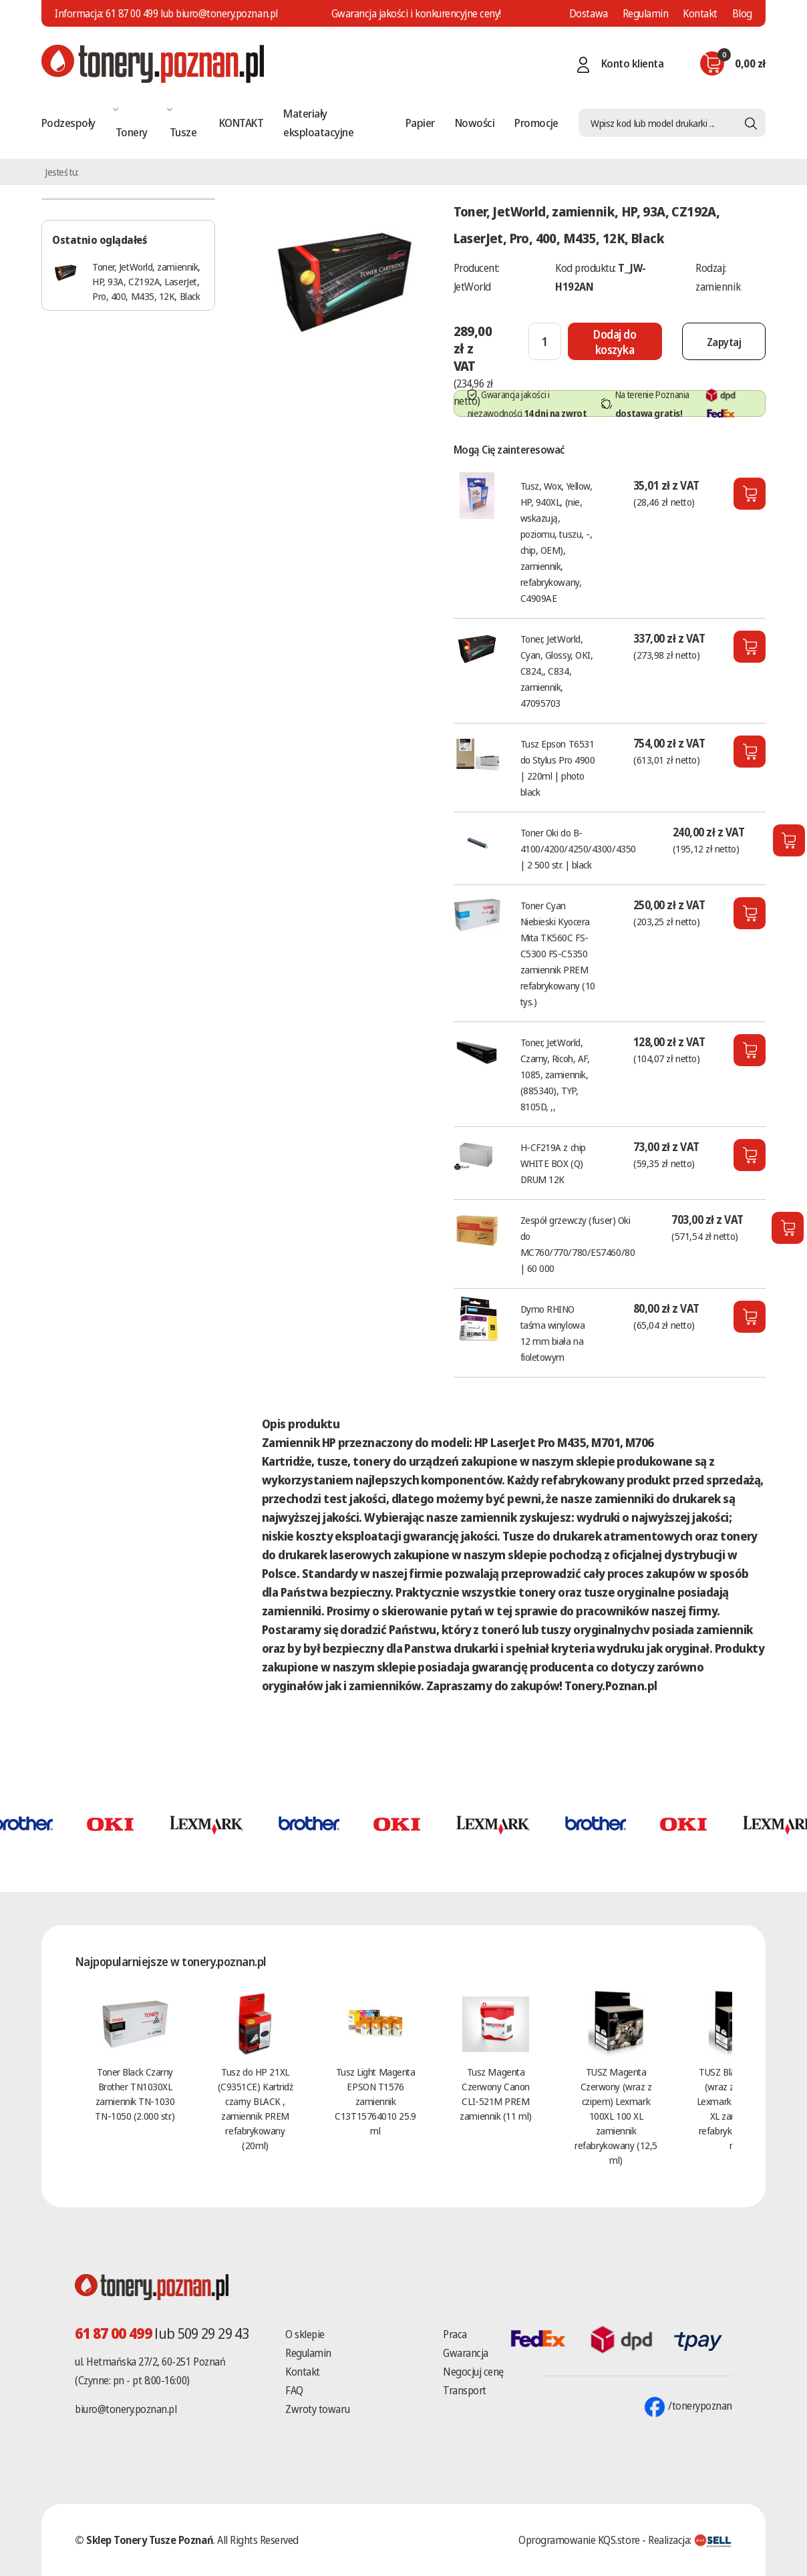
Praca (455, 2334)
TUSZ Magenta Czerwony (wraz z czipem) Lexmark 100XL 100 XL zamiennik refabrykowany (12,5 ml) (616, 2115)
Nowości (474, 122)
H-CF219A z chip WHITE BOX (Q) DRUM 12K (553, 1163)
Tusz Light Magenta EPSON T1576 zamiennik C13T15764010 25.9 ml (375, 2101)
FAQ (294, 2390)
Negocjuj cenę (473, 2371)
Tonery (132, 132)
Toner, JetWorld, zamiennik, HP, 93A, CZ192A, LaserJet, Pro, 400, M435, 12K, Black (146, 281)
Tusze (183, 132)
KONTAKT (241, 122)
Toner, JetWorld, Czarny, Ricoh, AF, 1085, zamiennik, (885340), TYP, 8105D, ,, (555, 1074)
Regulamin (646, 13)
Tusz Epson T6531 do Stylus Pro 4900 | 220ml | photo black (557, 767)
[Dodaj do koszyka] (622, 341)
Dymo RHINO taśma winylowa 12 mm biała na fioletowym (552, 1332)
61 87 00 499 (132, 13)
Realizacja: (690, 2540)
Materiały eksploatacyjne (318, 123)
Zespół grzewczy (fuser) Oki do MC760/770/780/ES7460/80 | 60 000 (577, 1244)
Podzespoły (68, 122)
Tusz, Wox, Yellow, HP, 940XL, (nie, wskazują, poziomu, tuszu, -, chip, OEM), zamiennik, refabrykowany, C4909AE (556, 542)
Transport (464, 2390)
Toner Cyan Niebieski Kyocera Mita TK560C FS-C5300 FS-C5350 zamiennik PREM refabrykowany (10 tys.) (557, 953)
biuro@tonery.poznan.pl (125, 2409)
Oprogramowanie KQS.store (578, 2540)
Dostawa (588, 13)
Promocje (536, 122)
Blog (742, 13)
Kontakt (700, 13)
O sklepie (305, 2334)
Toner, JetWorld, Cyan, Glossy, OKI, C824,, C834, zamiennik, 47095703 (556, 670)
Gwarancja (465, 2353)
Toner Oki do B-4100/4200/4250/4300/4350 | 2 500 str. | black (578, 848)
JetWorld (472, 286)
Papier (420, 122)
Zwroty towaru (317, 2409)
